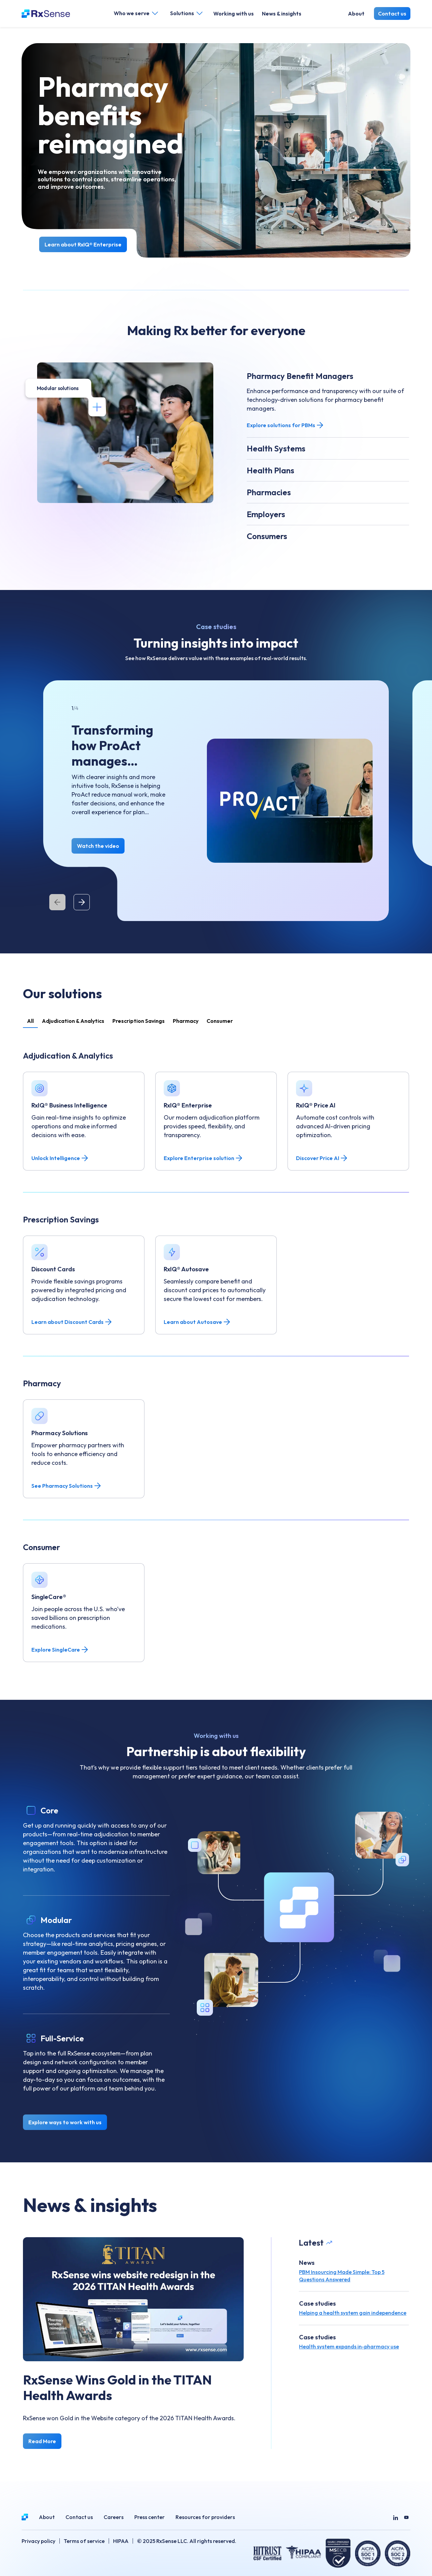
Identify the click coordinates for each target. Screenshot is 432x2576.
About (356, 13)
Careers (114, 2517)
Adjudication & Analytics (73, 1020)
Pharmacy (185, 1020)
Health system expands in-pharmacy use (349, 2346)
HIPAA (121, 2541)
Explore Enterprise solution (203, 1158)
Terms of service (84, 2541)
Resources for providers (205, 2517)
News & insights (281, 13)
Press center (149, 2517)
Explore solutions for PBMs (285, 425)
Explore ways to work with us (65, 2122)
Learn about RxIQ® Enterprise (83, 244)
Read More (42, 2441)
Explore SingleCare (60, 1650)
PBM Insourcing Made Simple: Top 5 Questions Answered (341, 2276)
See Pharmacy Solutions (66, 1486)
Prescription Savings (138, 1020)
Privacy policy (38, 2541)
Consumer (220, 1020)
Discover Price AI (322, 1158)
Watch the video (98, 845)
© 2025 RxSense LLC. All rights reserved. (186, 2541)
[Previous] (57, 902)
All (30, 1020)
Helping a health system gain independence (352, 2312)
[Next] (82, 902)
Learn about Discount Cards (71, 1322)
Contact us (392, 13)
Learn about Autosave (197, 1322)
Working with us (233, 13)
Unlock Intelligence (60, 1158)
